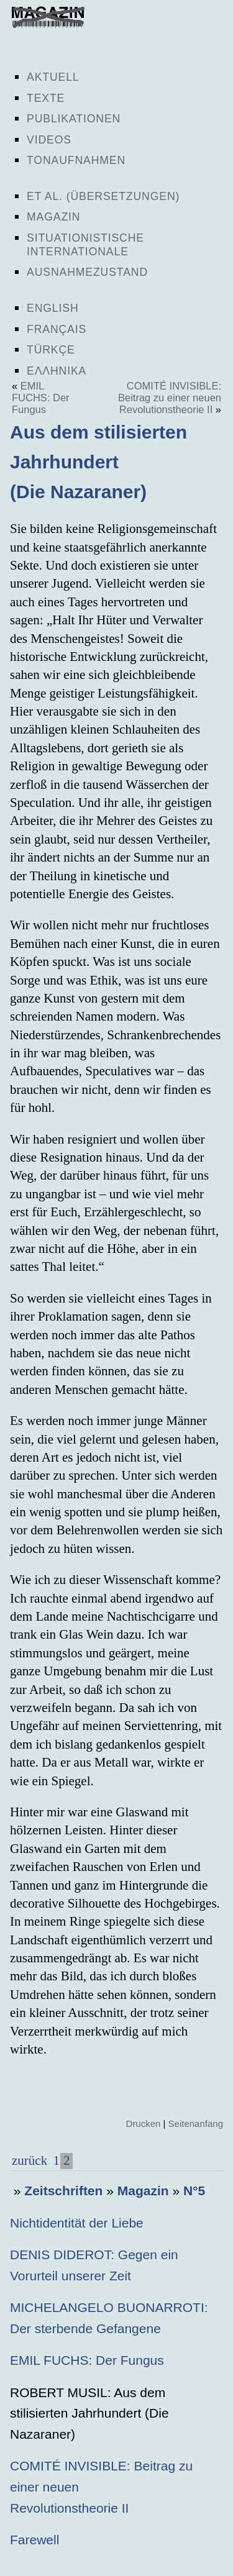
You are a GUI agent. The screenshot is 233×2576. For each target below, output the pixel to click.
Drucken (143, 2123)
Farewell (34, 2540)
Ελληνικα (56, 371)
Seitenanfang (195, 2123)
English (53, 308)
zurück (29, 2160)
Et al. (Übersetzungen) (103, 196)
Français (56, 329)
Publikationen (74, 118)
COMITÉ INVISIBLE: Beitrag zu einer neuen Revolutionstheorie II (169, 397)
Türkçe (51, 350)
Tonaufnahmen (76, 160)
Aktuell (53, 77)
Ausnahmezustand (87, 272)
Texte (46, 98)
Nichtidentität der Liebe (77, 2223)
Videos (49, 140)
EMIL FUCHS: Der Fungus (41, 397)
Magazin (53, 217)
